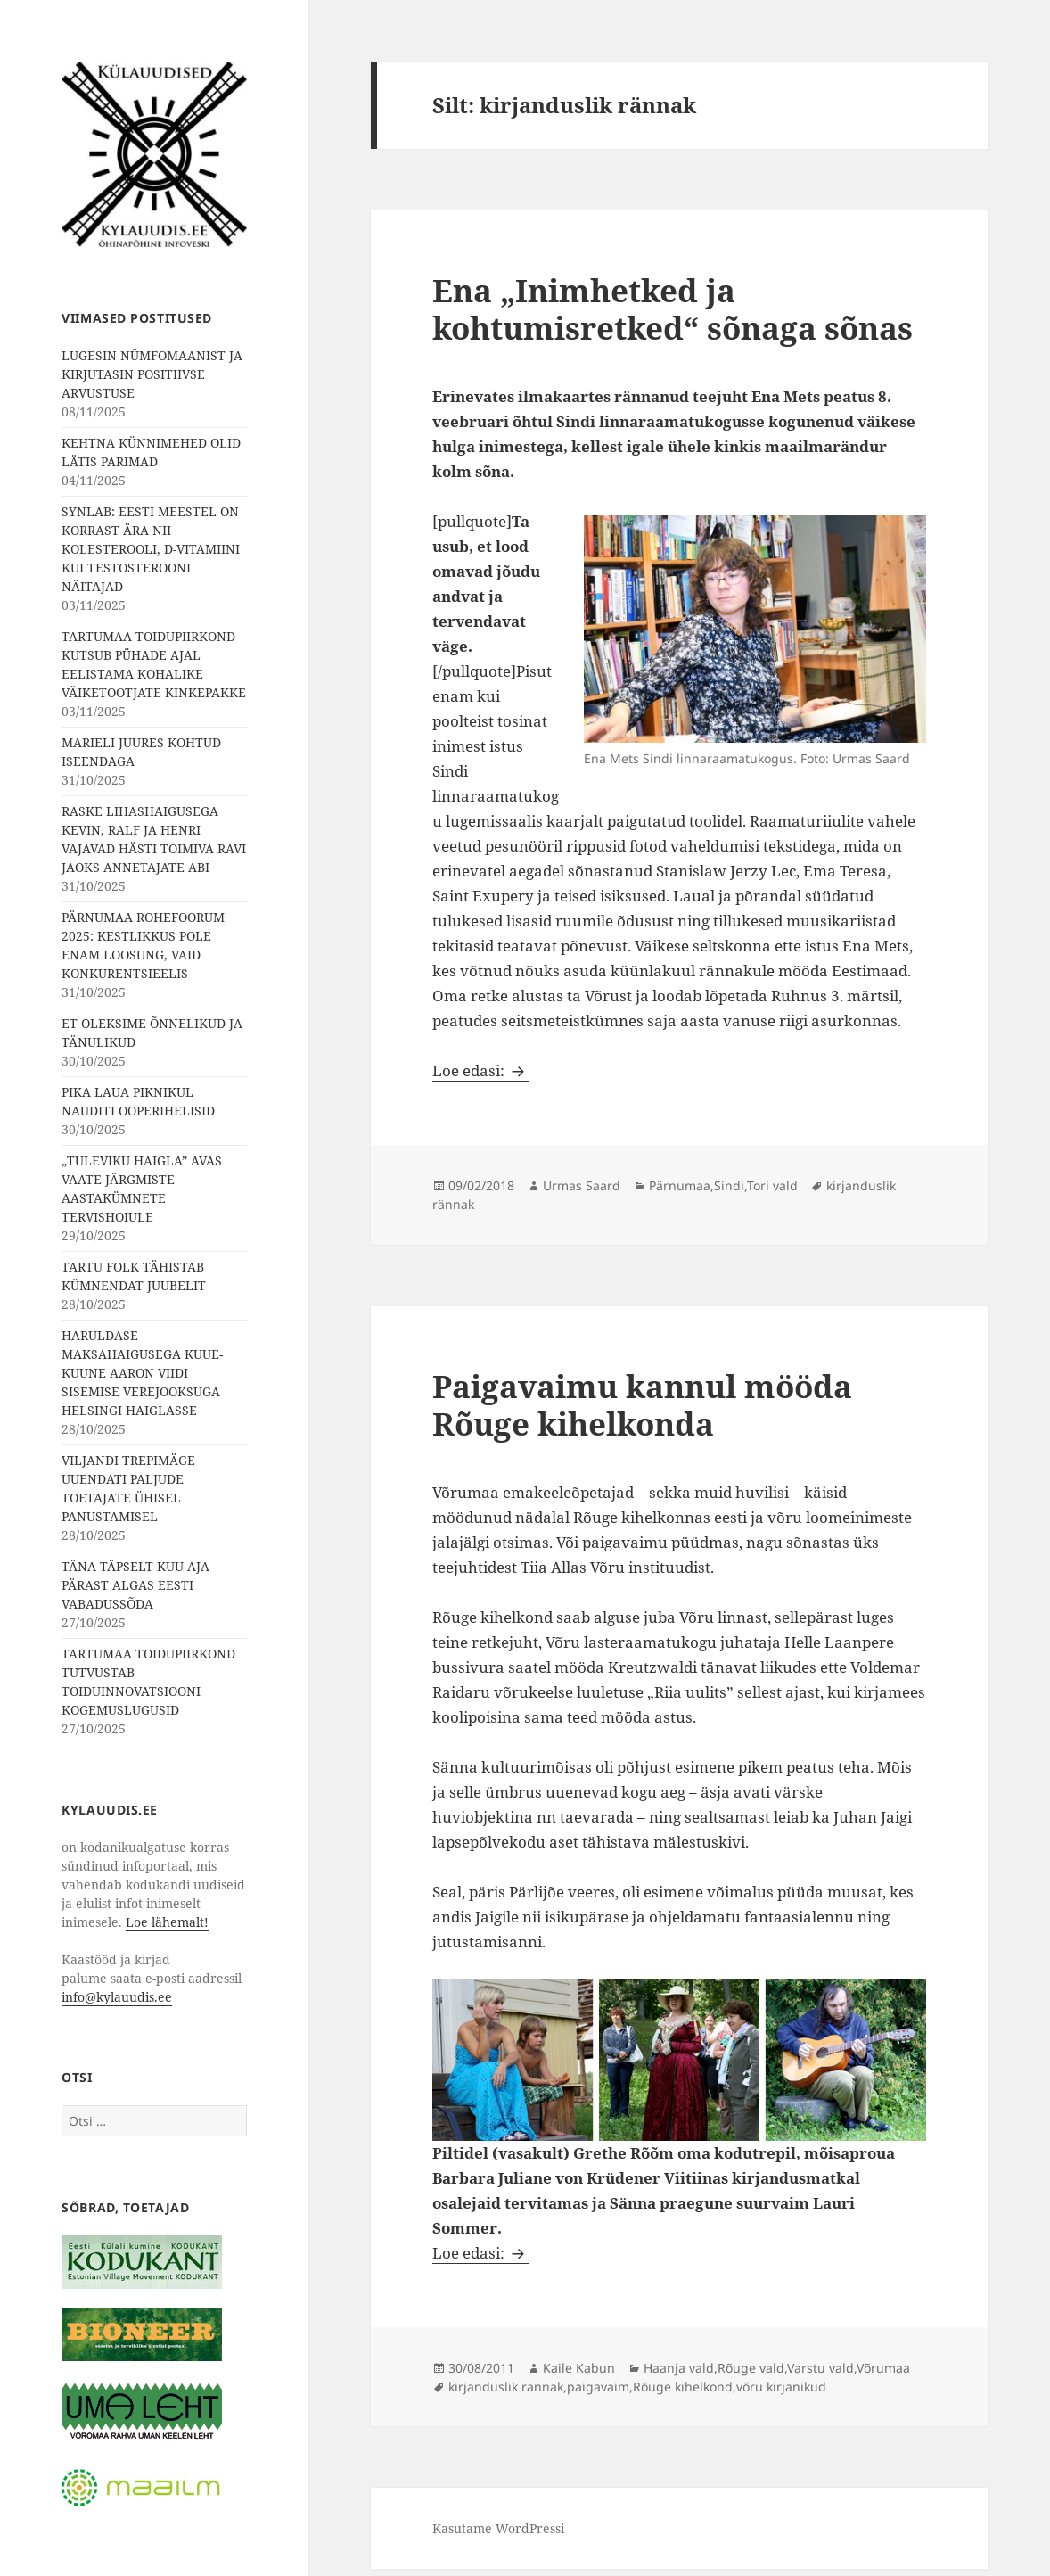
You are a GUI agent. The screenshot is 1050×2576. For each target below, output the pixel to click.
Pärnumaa (679, 1185)
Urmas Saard (581, 1185)
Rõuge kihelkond (683, 2386)
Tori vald (772, 1185)
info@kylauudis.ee (117, 1996)
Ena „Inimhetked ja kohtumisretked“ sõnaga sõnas (672, 309)
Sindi (729, 1185)
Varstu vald (820, 2367)
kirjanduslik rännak (505, 2386)
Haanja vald (679, 2367)
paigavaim (598, 2386)
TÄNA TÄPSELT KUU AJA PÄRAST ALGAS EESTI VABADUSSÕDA (135, 1585)
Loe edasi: (480, 1070)
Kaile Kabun (579, 2367)
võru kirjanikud (781, 2386)
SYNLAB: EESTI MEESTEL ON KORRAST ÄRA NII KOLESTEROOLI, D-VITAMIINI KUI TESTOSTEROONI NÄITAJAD (151, 549)
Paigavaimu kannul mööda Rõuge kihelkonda (642, 1404)
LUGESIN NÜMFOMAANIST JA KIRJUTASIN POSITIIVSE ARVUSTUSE (152, 374)
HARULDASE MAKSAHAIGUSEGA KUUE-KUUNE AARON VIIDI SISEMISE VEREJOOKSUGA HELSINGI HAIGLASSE (142, 1373)
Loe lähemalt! (167, 1921)
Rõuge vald (751, 2367)
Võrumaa (883, 2367)
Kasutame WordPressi (498, 2528)
